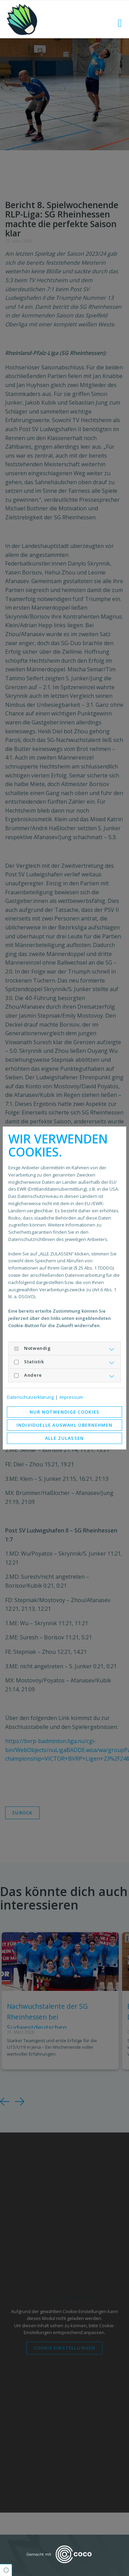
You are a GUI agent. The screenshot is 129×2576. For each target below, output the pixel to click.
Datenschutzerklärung (30, 1397)
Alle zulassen (64, 1438)
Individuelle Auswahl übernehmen (64, 1425)
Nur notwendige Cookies (64, 1412)
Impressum (71, 1397)
